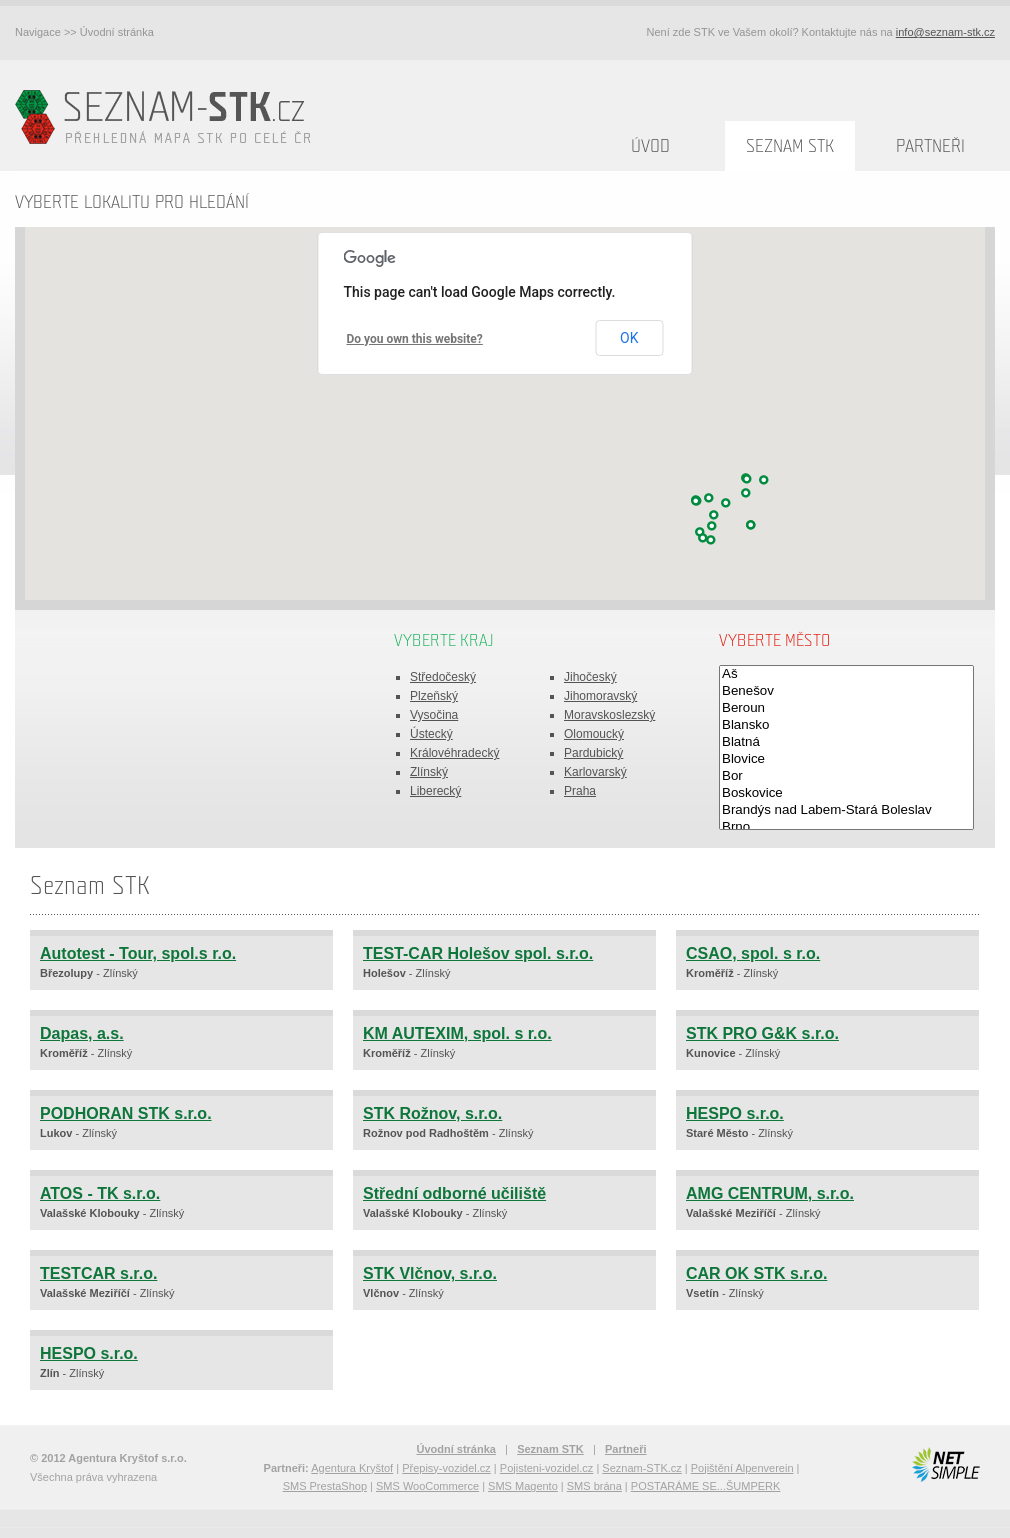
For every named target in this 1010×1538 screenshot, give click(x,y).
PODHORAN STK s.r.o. (126, 1113)
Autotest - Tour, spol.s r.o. (138, 953)
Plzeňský (434, 696)
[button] (712, 526)
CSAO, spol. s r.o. (753, 953)
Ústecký (431, 734)
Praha (580, 791)
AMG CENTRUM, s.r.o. (770, 1193)
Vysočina (434, 715)
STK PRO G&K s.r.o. (762, 1033)
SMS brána (594, 1486)
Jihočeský (590, 677)
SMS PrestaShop (325, 1486)
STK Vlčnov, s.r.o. (430, 1273)
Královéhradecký (454, 753)
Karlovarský (595, 772)
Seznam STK (790, 146)
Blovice (846, 759)
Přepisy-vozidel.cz (446, 1468)
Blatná (846, 742)
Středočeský (443, 677)
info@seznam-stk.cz (945, 32)
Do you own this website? (415, 339)
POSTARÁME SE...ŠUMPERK (706, 1486)
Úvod (650, 146)
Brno (846, 827)
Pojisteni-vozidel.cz (547, 1468)
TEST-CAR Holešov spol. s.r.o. (478, 953)
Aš (846, 674)
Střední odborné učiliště (454, 1193)
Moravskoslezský (609, 715)
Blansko (846, 725)
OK (629, 338)
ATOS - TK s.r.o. (100, 1193)
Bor (846, 776)
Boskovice (846, 793)
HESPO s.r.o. (735, 1113)
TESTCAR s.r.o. (98, 1273)
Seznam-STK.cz (641, 1468)
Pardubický (593, 753)
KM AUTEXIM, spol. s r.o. (457, 1033)
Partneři (930, 146)
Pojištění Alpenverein (742, 1468)
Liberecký (435, 791)
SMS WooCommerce (427, 1486)
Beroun (846, 708)
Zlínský (429, 772)
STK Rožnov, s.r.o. (432, 1113)
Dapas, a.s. (82, 1033)
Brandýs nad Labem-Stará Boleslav (846, 810)
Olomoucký (594, 734)
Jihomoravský (600, 696)
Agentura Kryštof (352, 1468)
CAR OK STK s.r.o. (756, 1273)
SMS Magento (523, 1486)
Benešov (846, 691)
